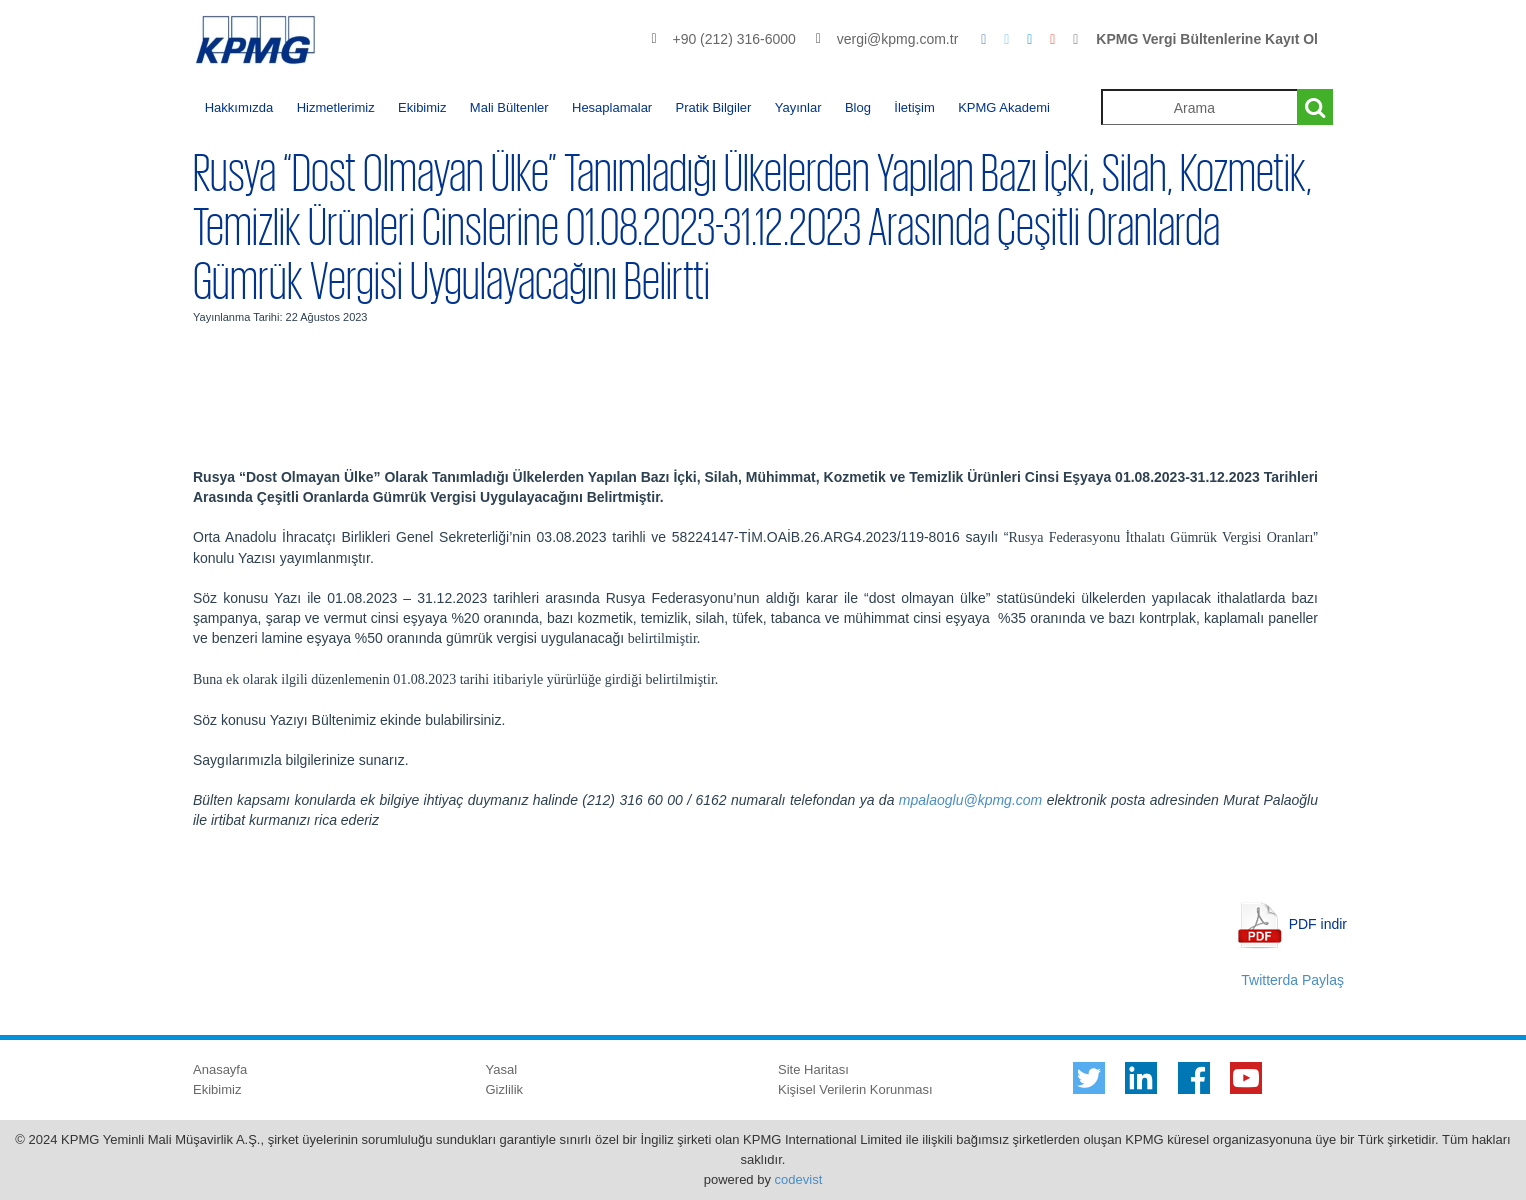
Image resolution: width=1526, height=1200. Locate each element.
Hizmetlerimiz (336, 107)
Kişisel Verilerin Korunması (855, 1089)
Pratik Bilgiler (714, 107)
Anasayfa (220, 1069)
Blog (858, 107)
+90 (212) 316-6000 (733, 39)
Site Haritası (813, 1069)
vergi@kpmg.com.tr (898, 39)
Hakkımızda (239, 107)
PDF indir (1318, 923)
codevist (799, 1179)
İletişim (914, 107)
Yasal (502, 1069)
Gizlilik (505, 1089)
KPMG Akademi (1004, 107)
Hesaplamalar (612, 107)
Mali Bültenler (509, 107)
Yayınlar (798, 107)
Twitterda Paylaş (1292, 980)
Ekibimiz (422, 107)
